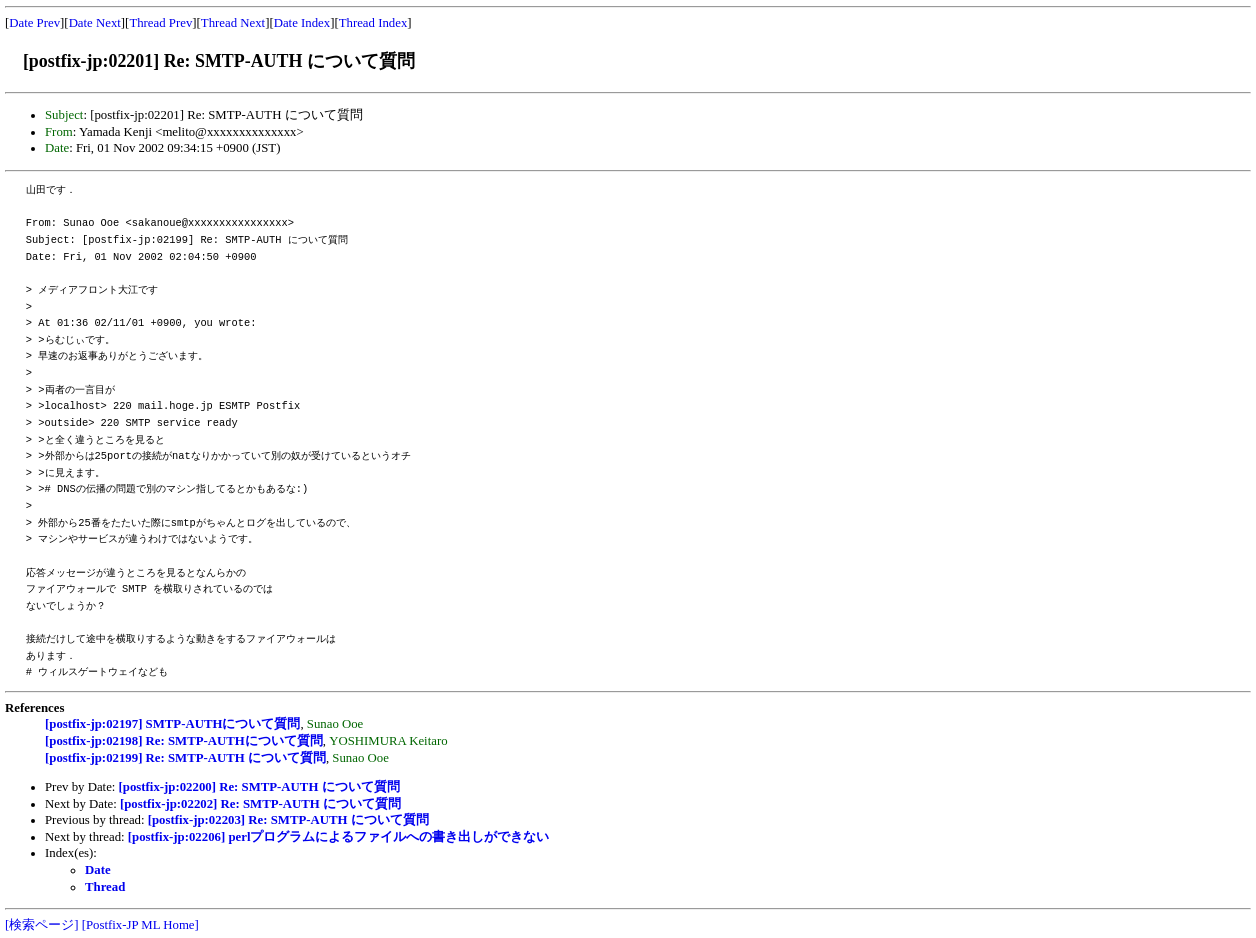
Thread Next (233, 23)
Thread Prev (160, 23)
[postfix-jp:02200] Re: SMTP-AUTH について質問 (259, 787)
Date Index (302, 23)
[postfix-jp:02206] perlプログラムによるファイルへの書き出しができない (339, 837)
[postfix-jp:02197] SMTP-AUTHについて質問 (172, 724)
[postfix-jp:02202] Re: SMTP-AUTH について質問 (260, 804)
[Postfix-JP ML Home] (140, 925)
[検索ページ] (42, 925)
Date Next (95, 23)
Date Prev (34, 23)
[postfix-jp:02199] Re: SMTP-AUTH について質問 (185, 758)
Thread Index (373, 23)
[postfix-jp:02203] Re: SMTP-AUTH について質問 (288, 820)
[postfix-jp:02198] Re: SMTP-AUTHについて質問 (184, 741)
